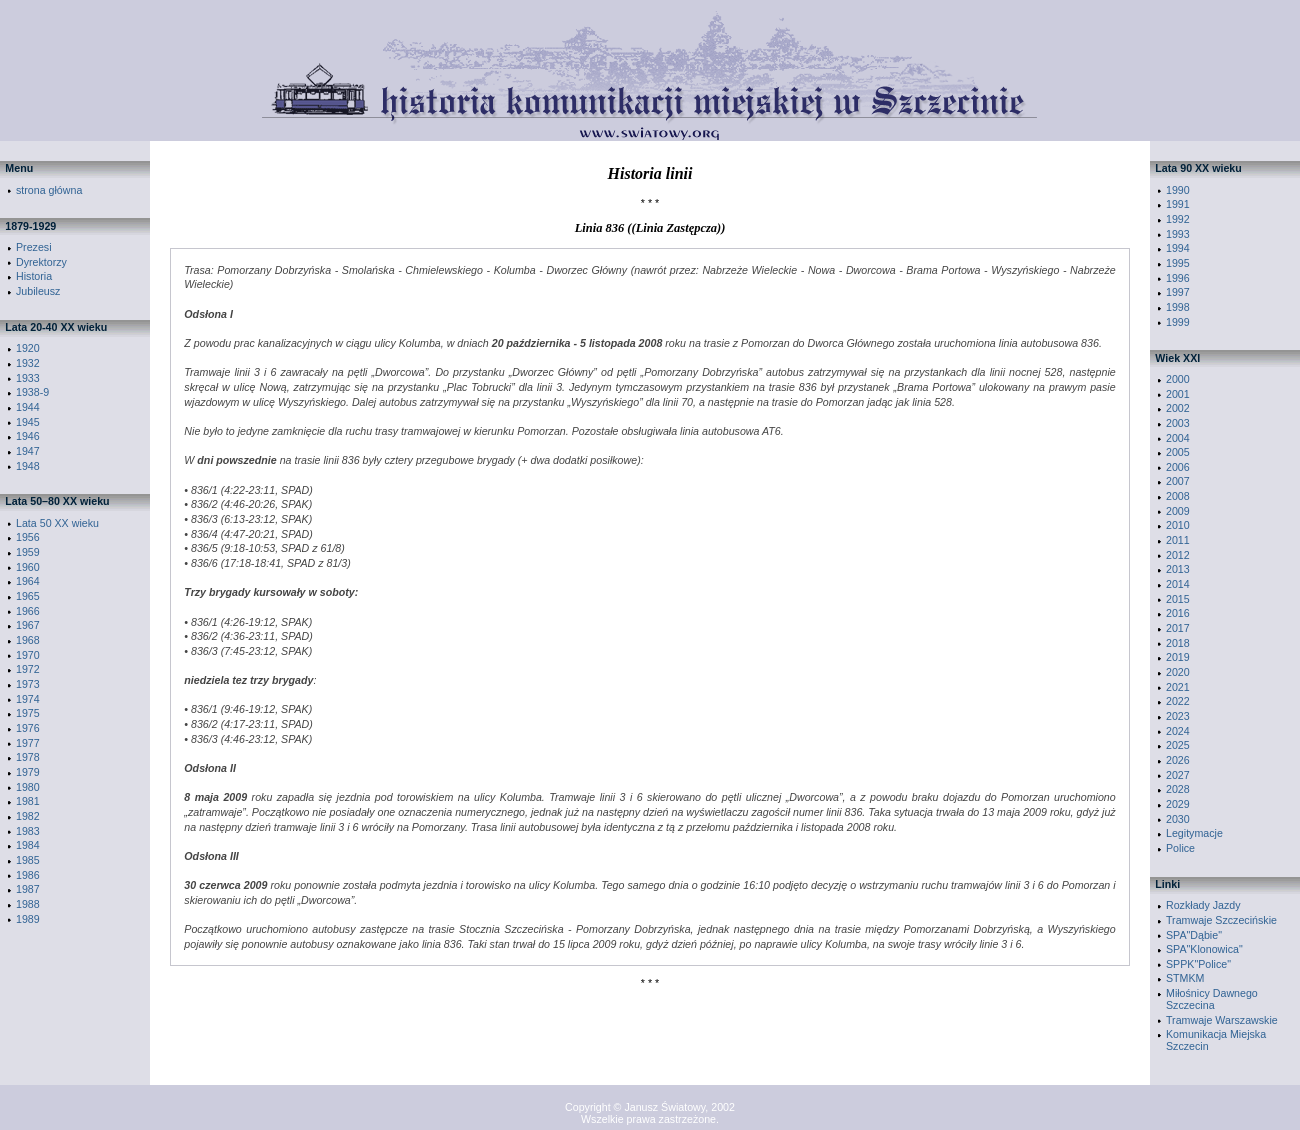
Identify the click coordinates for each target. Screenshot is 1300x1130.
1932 (28, 363)
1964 (28, 581)
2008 (1178, 496)
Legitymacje (1194, 833)
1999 (1178, 322)
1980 (28, 787)
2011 (1178, 540)
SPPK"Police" (1198, 964)
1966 (28, 611)
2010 (1178, 525)
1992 (1178, 219)
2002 (1178, 408)
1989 (28, 919)
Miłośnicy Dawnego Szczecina (1212, 999)
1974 (28, 699)
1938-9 (32, 392)
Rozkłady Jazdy (1203, 905)
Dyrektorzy (41, 262)
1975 (28, 713)
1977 (28, 743)
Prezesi (34, 247)
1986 (28, 875)
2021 (1178, 687)
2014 (1178, 584)
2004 (1178, 438)
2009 (1178, 511)
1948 (28, 466)
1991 (1178, 204)
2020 (1178, 672)
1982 (28, 816)
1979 (28, 772)
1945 (28, 422)
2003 (1178, 423)
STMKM (1185, 978)
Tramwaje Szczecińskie (1221, 920)
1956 (28, 537)
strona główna (49, 190)
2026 (1178, 760)
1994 (1178, 248)
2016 (1178, 613)
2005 (1178, 452)
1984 (28, 845)
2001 (1178, 394)
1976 (28, 728)
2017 (1178, 628)
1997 (1178, 292)
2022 (1178, 701)
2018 (1178, 643)
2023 (1178, 716)
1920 (28, 348)
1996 (1178, 278)
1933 (28, 378)
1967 (28, 625)
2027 (1178, 775)
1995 (1178, 263)
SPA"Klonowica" (1204, 949)
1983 (28, 831)
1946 (28, 436)
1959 (28, 552)
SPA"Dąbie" (1194, 935)
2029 (1178, 804)
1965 (28, 596)
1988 (28, 904)
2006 (1178, 467)
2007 (1178, 481)
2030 (1178, 819)
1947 (28, 451)
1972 (28, 669)
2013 (1178, 569)
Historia (34, 276)
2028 (1178, 789)
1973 (28, 684)
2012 (1178, 555)
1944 (28, 407)
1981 (28, 801)
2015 (1178, 599)
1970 (28, 655)
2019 (1178, 657)
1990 (1178, 190)
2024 (1178, 731)
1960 (28, 567)
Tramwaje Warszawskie (1222, 1020)
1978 (28, 757)
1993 (1178, 234)
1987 (28, 889)
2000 (1178, 379)
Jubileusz (38, 291)
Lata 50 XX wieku (57, 523)
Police (1180, 848)
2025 (1178, 745)
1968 (28, 640)
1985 (28, 860)
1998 (1178, 307)
